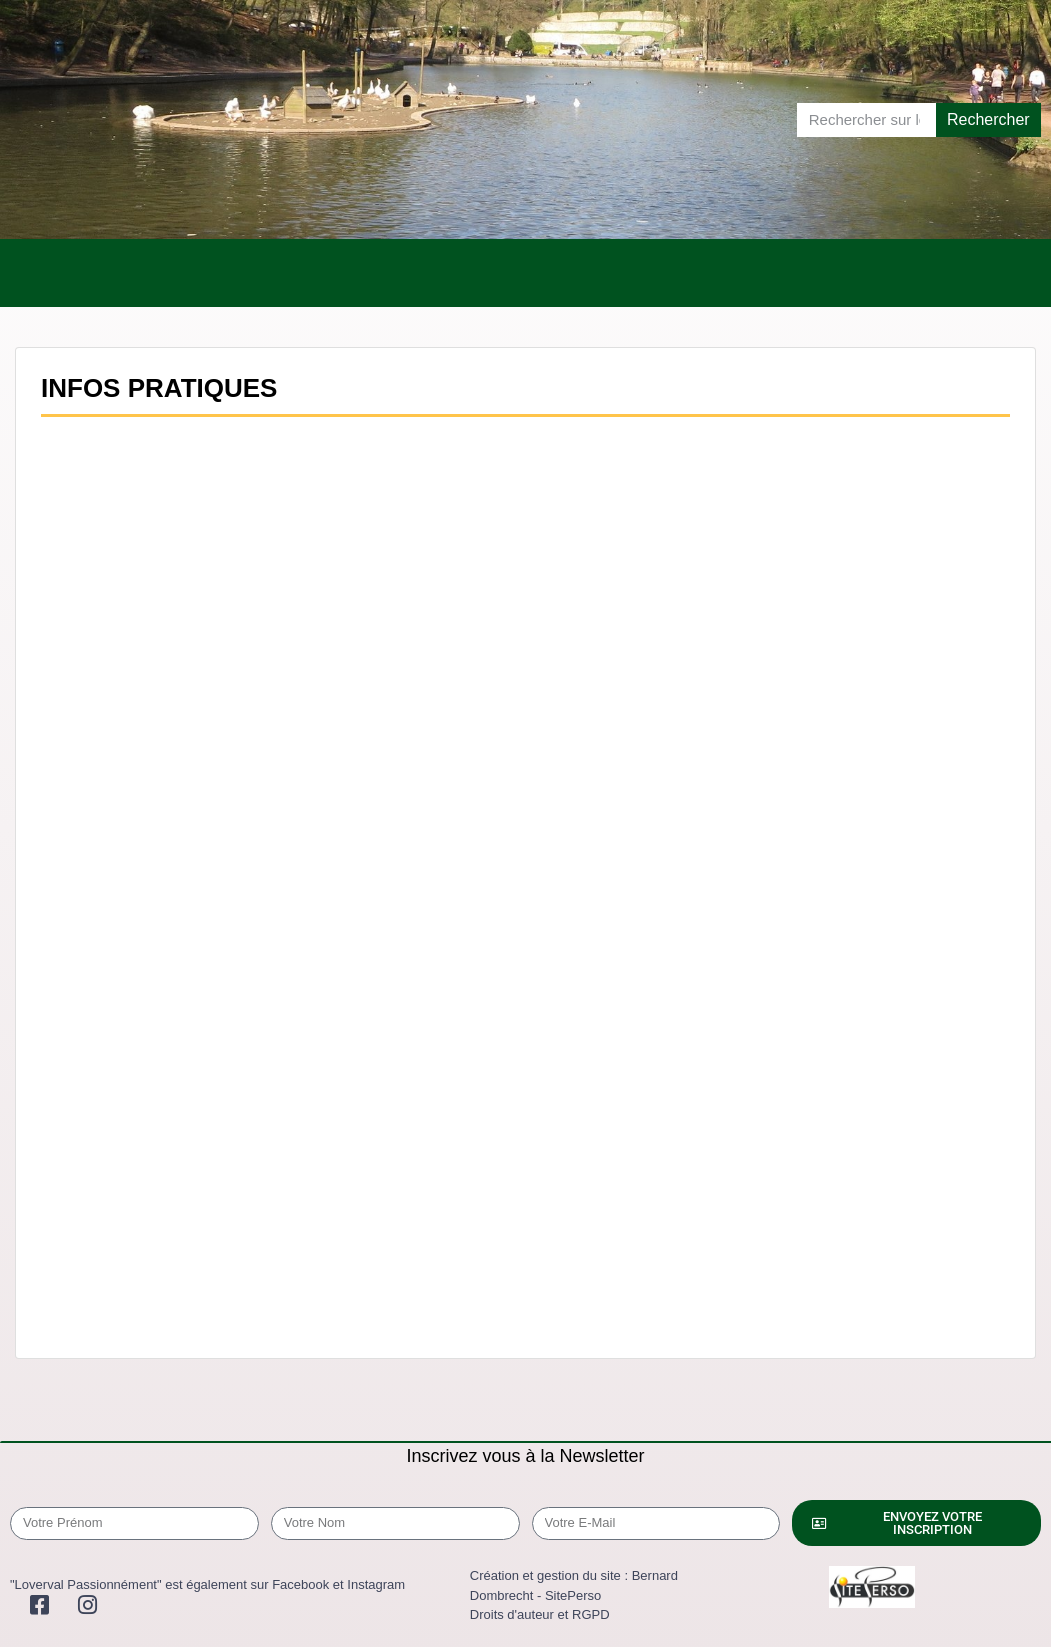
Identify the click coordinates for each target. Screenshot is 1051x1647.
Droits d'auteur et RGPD (540, 1614)
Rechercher (988, 119)
